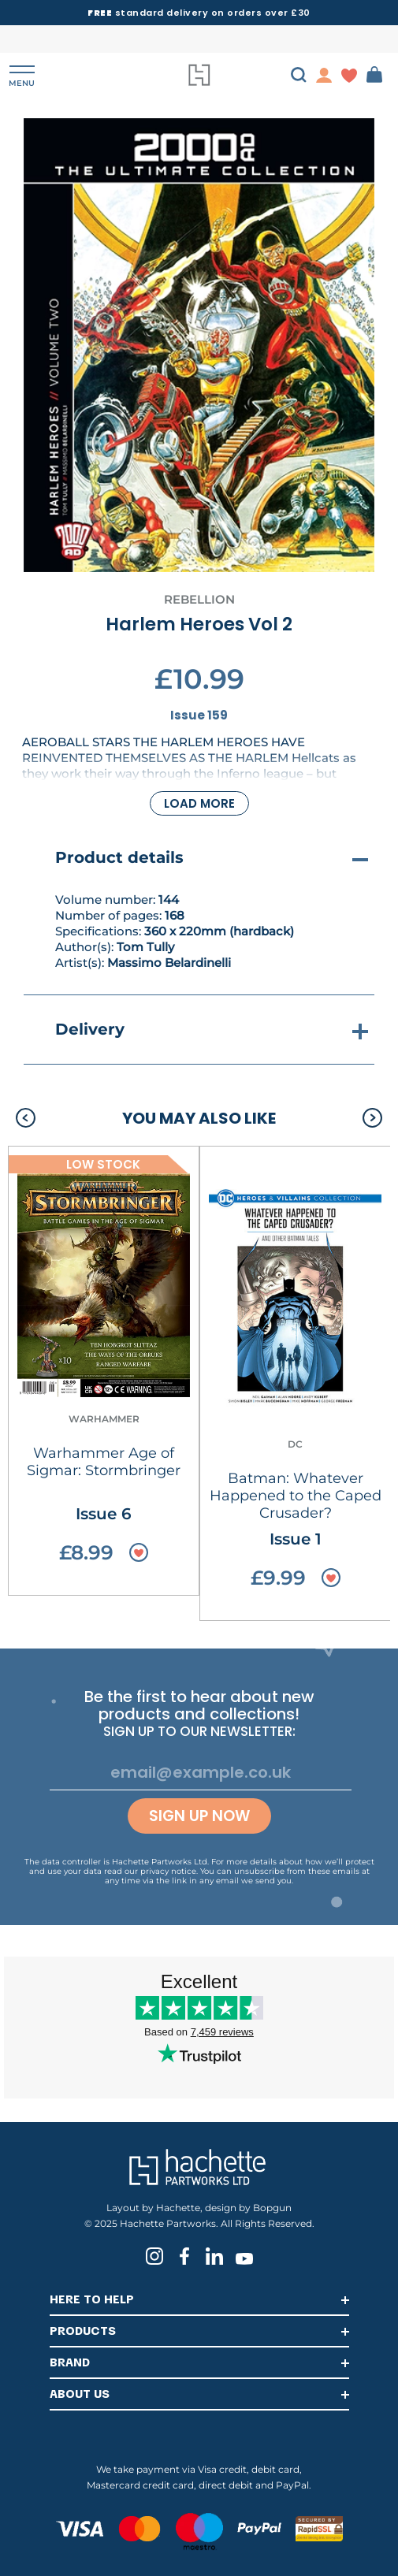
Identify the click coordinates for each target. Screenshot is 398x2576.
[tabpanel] (199, 345)
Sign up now (199, 1816)
